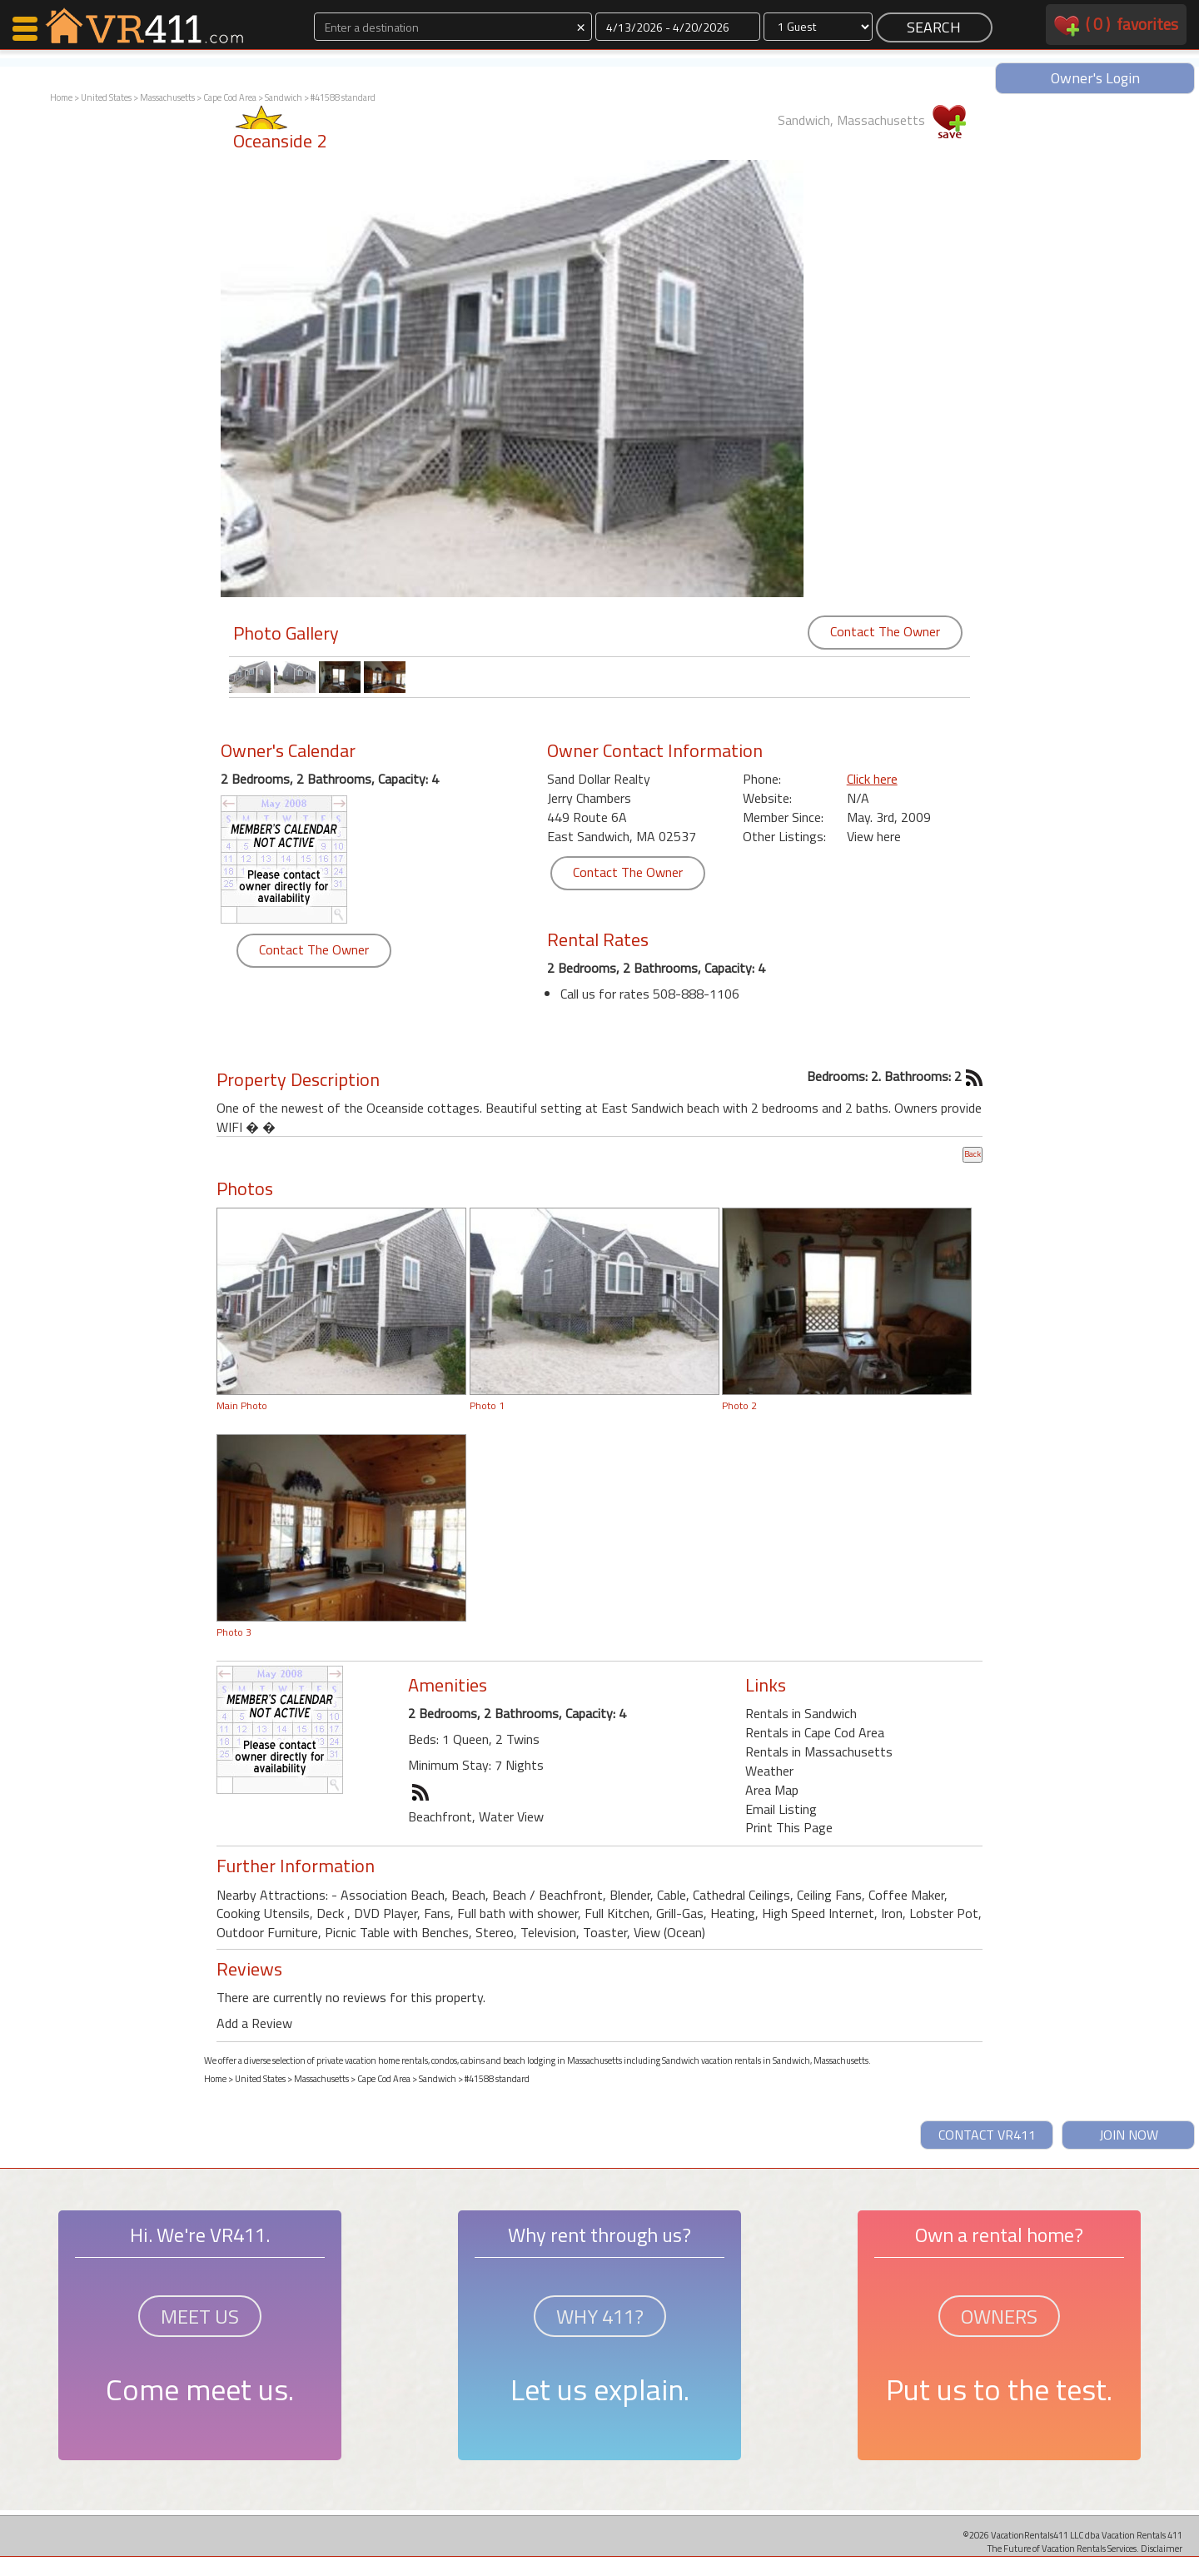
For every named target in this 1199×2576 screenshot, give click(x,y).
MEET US (200, 2316)
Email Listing (781, 1809)
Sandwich (283, 97)
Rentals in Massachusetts (819, 1751)
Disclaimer (1161, 2548)
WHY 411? (600, 2316)
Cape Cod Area (229, 97)
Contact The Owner (885, 631)
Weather (769, 1771)
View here (874, 836)
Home (61, 97)
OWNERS (999, 2316)
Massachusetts (167, 97)
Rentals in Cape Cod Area (814, 1732)
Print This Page (789, 1827)
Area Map (772, 1790)
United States (106, 97)
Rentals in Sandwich (801, 1713)
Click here (872, 779)
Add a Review (254, 2023)
